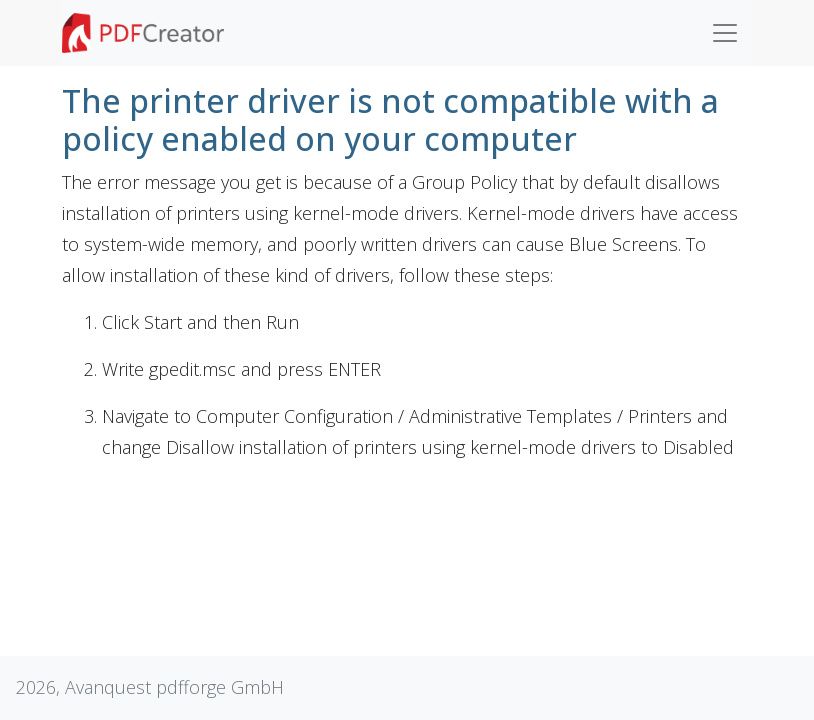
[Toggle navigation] (725, 33)
